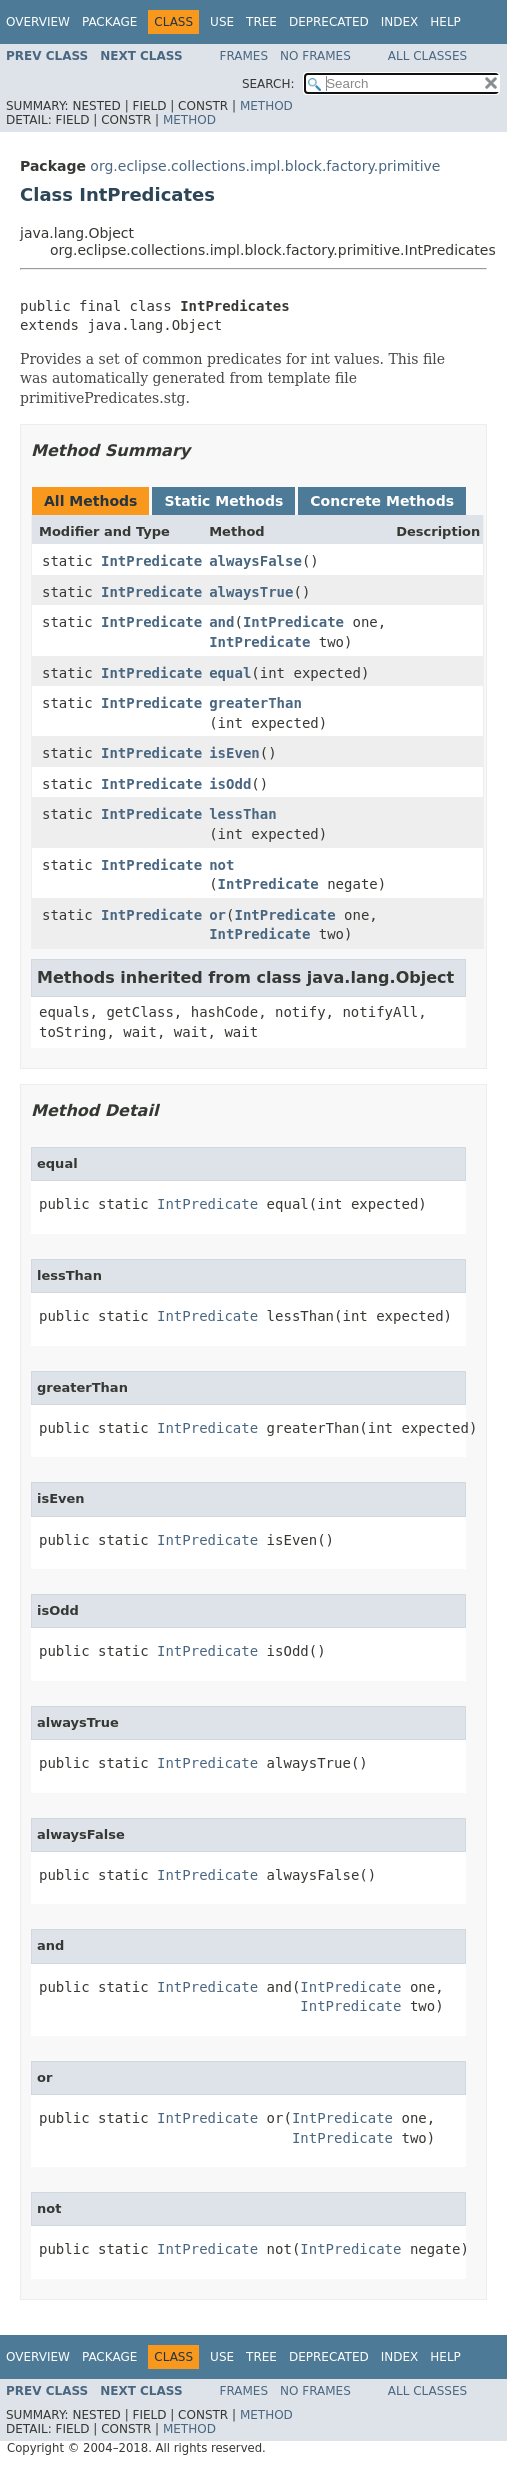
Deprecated (329, 22)
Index (400, 22)
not (221, 865)
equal (230, 673)
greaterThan (255, 703)
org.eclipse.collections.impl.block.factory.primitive (265, 166)
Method (266, 106)
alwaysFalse (255, 561)
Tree (261, 22)
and (221, 622)
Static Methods (223, 501)
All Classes (427, 56)
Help (445, 22)
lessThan (242, 814)
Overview (38, 22)
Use (222, 22)
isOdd (230, 784)
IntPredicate (151, 561)
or (217, 915)
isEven (234, 753)
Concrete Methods (382, 501)
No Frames (315, 56)
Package (109, 22)
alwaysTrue (251, 592)
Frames (244, 56)
